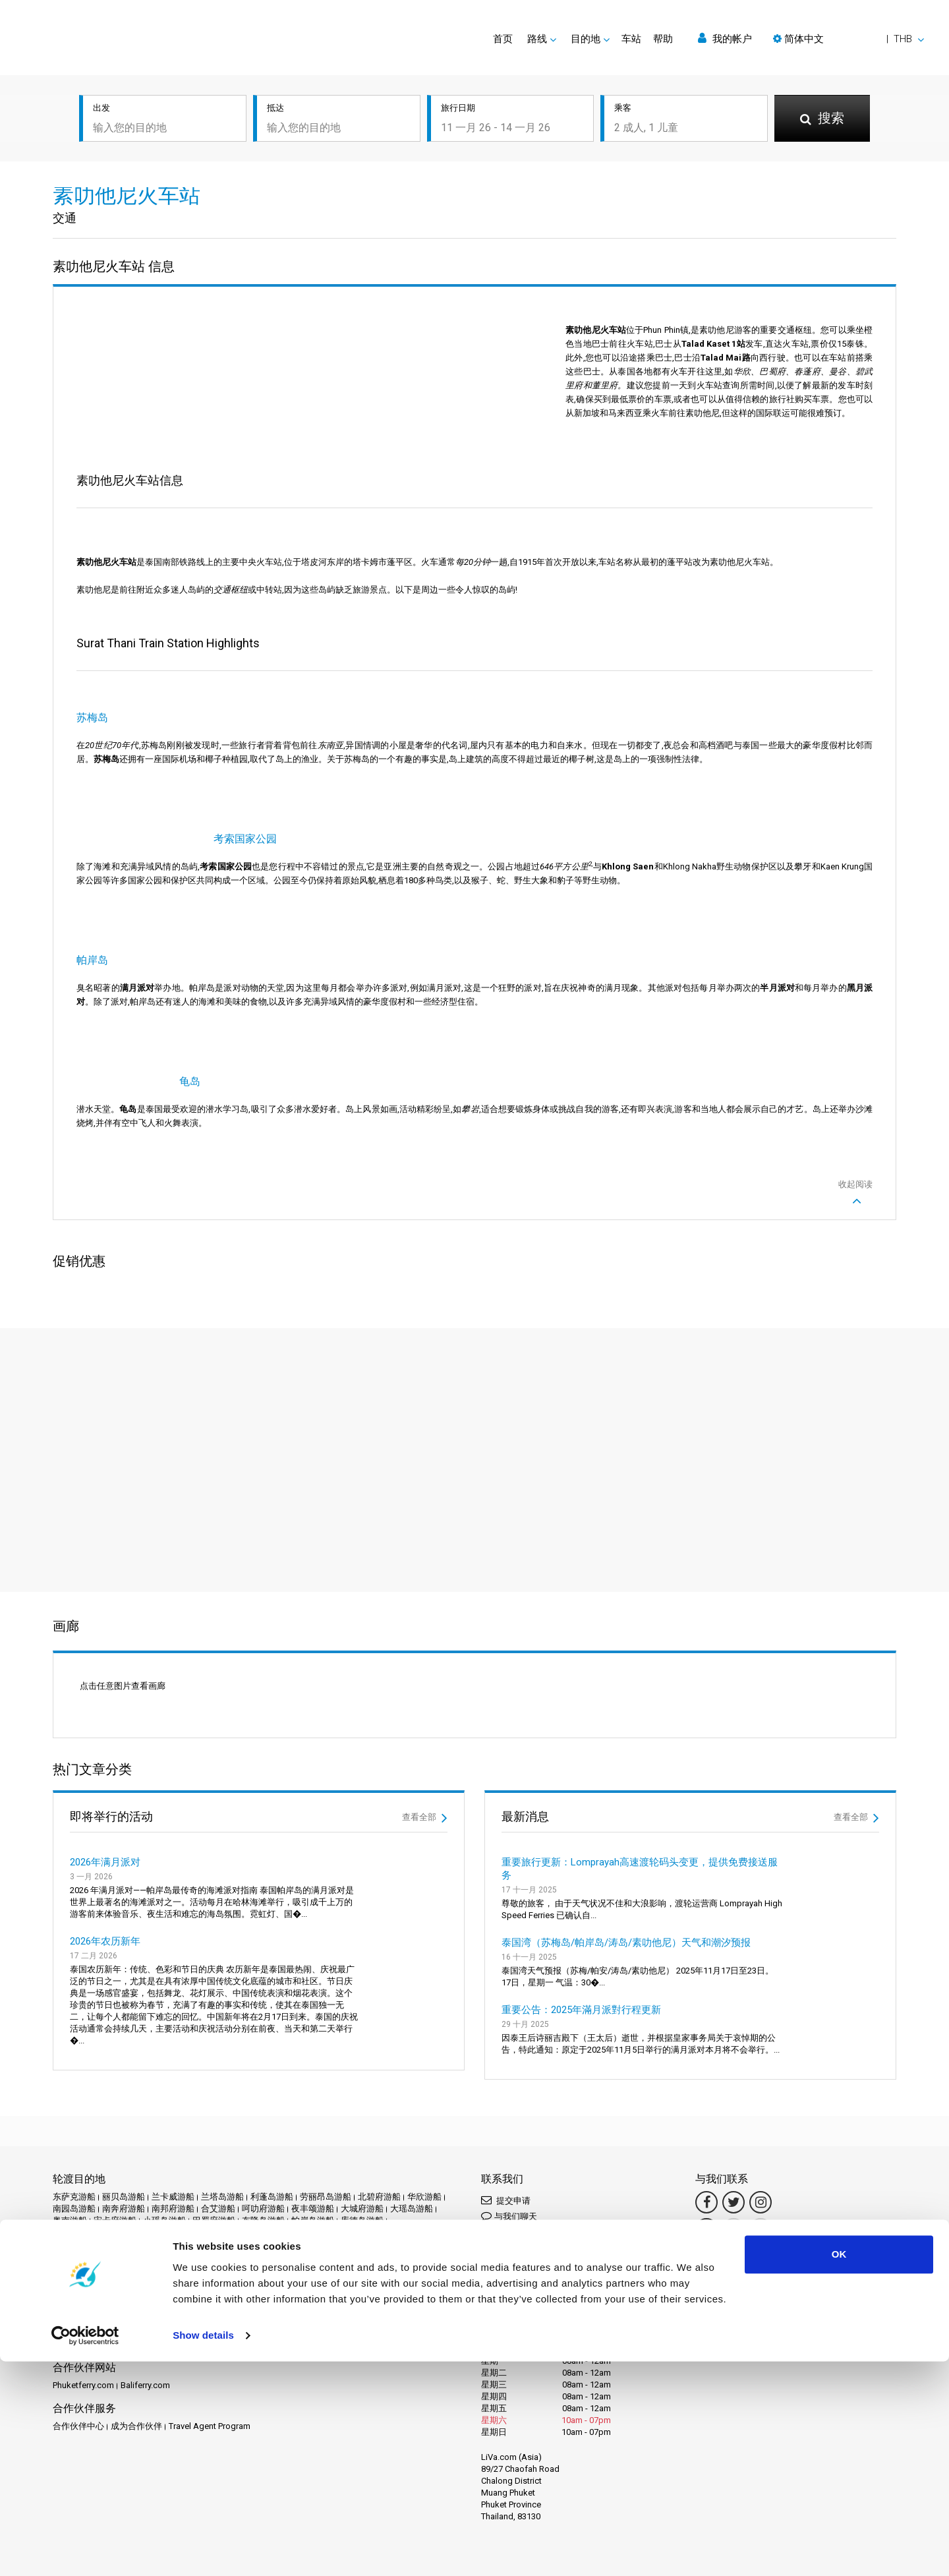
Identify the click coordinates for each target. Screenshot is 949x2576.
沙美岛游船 (246, 2203)
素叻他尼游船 (407, 2214)
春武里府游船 (203, 2191)
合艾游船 (218, 2167)
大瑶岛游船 (411, 2167)
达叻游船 (433, 2238)
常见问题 (365, 2291)
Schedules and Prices (149, 2291)
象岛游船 (392, 2238)
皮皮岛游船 (196, 2214)
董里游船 (351, 2238)
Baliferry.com (145, 2344)
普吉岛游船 (364, 2191)
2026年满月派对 (105, 1821)
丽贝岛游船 (123, 2155)
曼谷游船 (111, 2203)
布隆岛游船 (263, 2179)
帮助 (663, 39)
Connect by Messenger (531, 2196)
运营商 (305, 2291)
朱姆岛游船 (155, 2203)
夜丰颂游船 (312, 2167)
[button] (848, 39)
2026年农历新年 (105, 1900)
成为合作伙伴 (136, 2384)
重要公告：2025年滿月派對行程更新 (581, 1968)
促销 (229, 2291)
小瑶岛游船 (164, 2179)
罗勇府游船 (349, 2226)
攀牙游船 (153, 2191)
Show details (203, 2550)
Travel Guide (412, 2291)
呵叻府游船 (263, 2167)
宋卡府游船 (115, 2179)
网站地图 (254, 2303)
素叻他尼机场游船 (87, 2226)
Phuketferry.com (83, 2344)
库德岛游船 (362, 2179)
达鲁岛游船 (115, 2250)
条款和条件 (115, 2303)
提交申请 (506, 2158)
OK (839, 2468)
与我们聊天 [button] (509, 2174)
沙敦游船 (201, 2203)
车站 (631, 39)
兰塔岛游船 (222, 2155)
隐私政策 (160, 2303)
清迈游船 (111, 2214)
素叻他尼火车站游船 (166, 2226)
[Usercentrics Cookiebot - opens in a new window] (85, 2550)
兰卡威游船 (173, 2155)
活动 (253, 2291)
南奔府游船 (123, 2167)
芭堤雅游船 (149, 2238)
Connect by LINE (527, 2244)
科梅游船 (242, 2214)
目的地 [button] (585, 39)
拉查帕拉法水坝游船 (91, 2191)
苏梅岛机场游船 (257, 2238)
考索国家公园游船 (87, 2238)
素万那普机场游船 (340, 2214)
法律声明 (70, 2303)
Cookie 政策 (207, 2303)
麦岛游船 (267, 2250)
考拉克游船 (398, 2226)
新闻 (276, 2291)
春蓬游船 (252, 2191)
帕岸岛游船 (312, 2179)
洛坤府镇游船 (416, 2203)
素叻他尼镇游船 (242, 2226)
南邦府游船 (173, 2167)
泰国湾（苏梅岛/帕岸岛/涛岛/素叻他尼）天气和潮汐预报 (626, 1901)
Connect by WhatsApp (530, 2223)
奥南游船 (70, 2179)
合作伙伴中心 (78, 2384)
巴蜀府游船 (213, 2179)
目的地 (89, 2291)
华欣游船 (424, 2155)
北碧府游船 (379, 2155)
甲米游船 (151, 2214)
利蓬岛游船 (271, 2155)
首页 (503, 39)
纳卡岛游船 (299, 2226)
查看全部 (424, 1776)
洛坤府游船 (295, 2203)
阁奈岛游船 (164, 2250)
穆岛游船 (283, 2214)
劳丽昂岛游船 (325, 2155)
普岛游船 (409, 2191)
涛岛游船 (70, 2214)
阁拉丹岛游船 (218, 2250)
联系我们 (294, 2303)
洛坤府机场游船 (354, 2203)
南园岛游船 (74, 2167)
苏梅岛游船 (198, 2238)
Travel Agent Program (209, 2384)
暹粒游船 (70, 2203)
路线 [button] (537, 39)
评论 (332, 2291)
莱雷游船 (310, 2238)
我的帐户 (725, 38)
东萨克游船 (74, 2155)
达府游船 (70, 2250)
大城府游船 (362, 2167)
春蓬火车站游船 (306, 2191)
